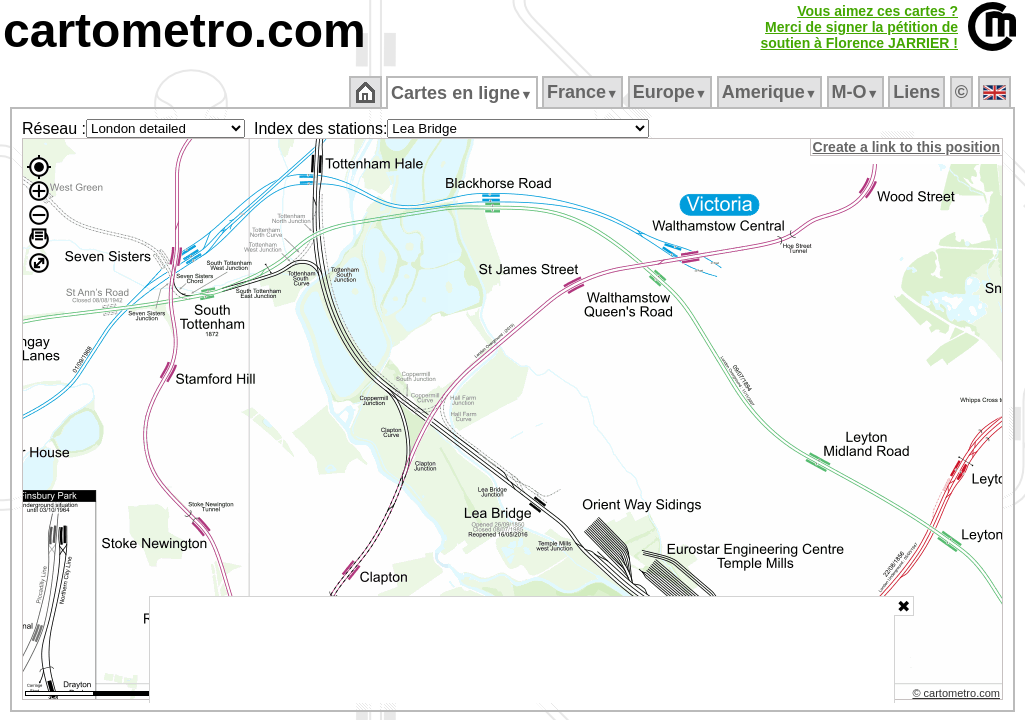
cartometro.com (184, 30)
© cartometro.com (958, 696)
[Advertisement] (522, 650)
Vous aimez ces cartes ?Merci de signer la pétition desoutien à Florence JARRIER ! (859, 27)
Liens (918, 92)
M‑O (856, 92)
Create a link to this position (907, 147)
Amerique (770, 92)
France (583, 92)
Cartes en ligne (463, 93)
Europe (671, 92)
